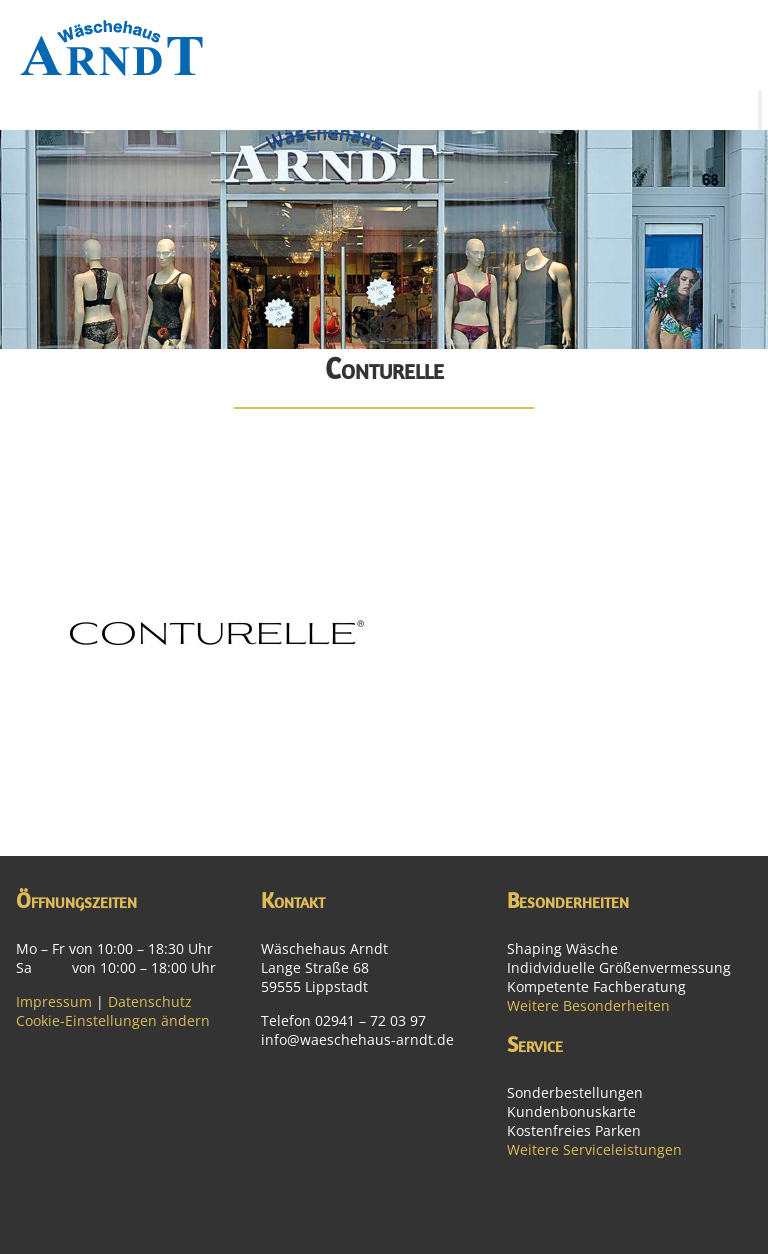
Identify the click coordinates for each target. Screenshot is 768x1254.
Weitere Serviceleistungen (594, 1149)
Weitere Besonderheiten (588, 1005)
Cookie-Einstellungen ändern (113, 1020)
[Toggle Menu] (760, 110)
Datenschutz (150, 1001)
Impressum (54, 1001)
